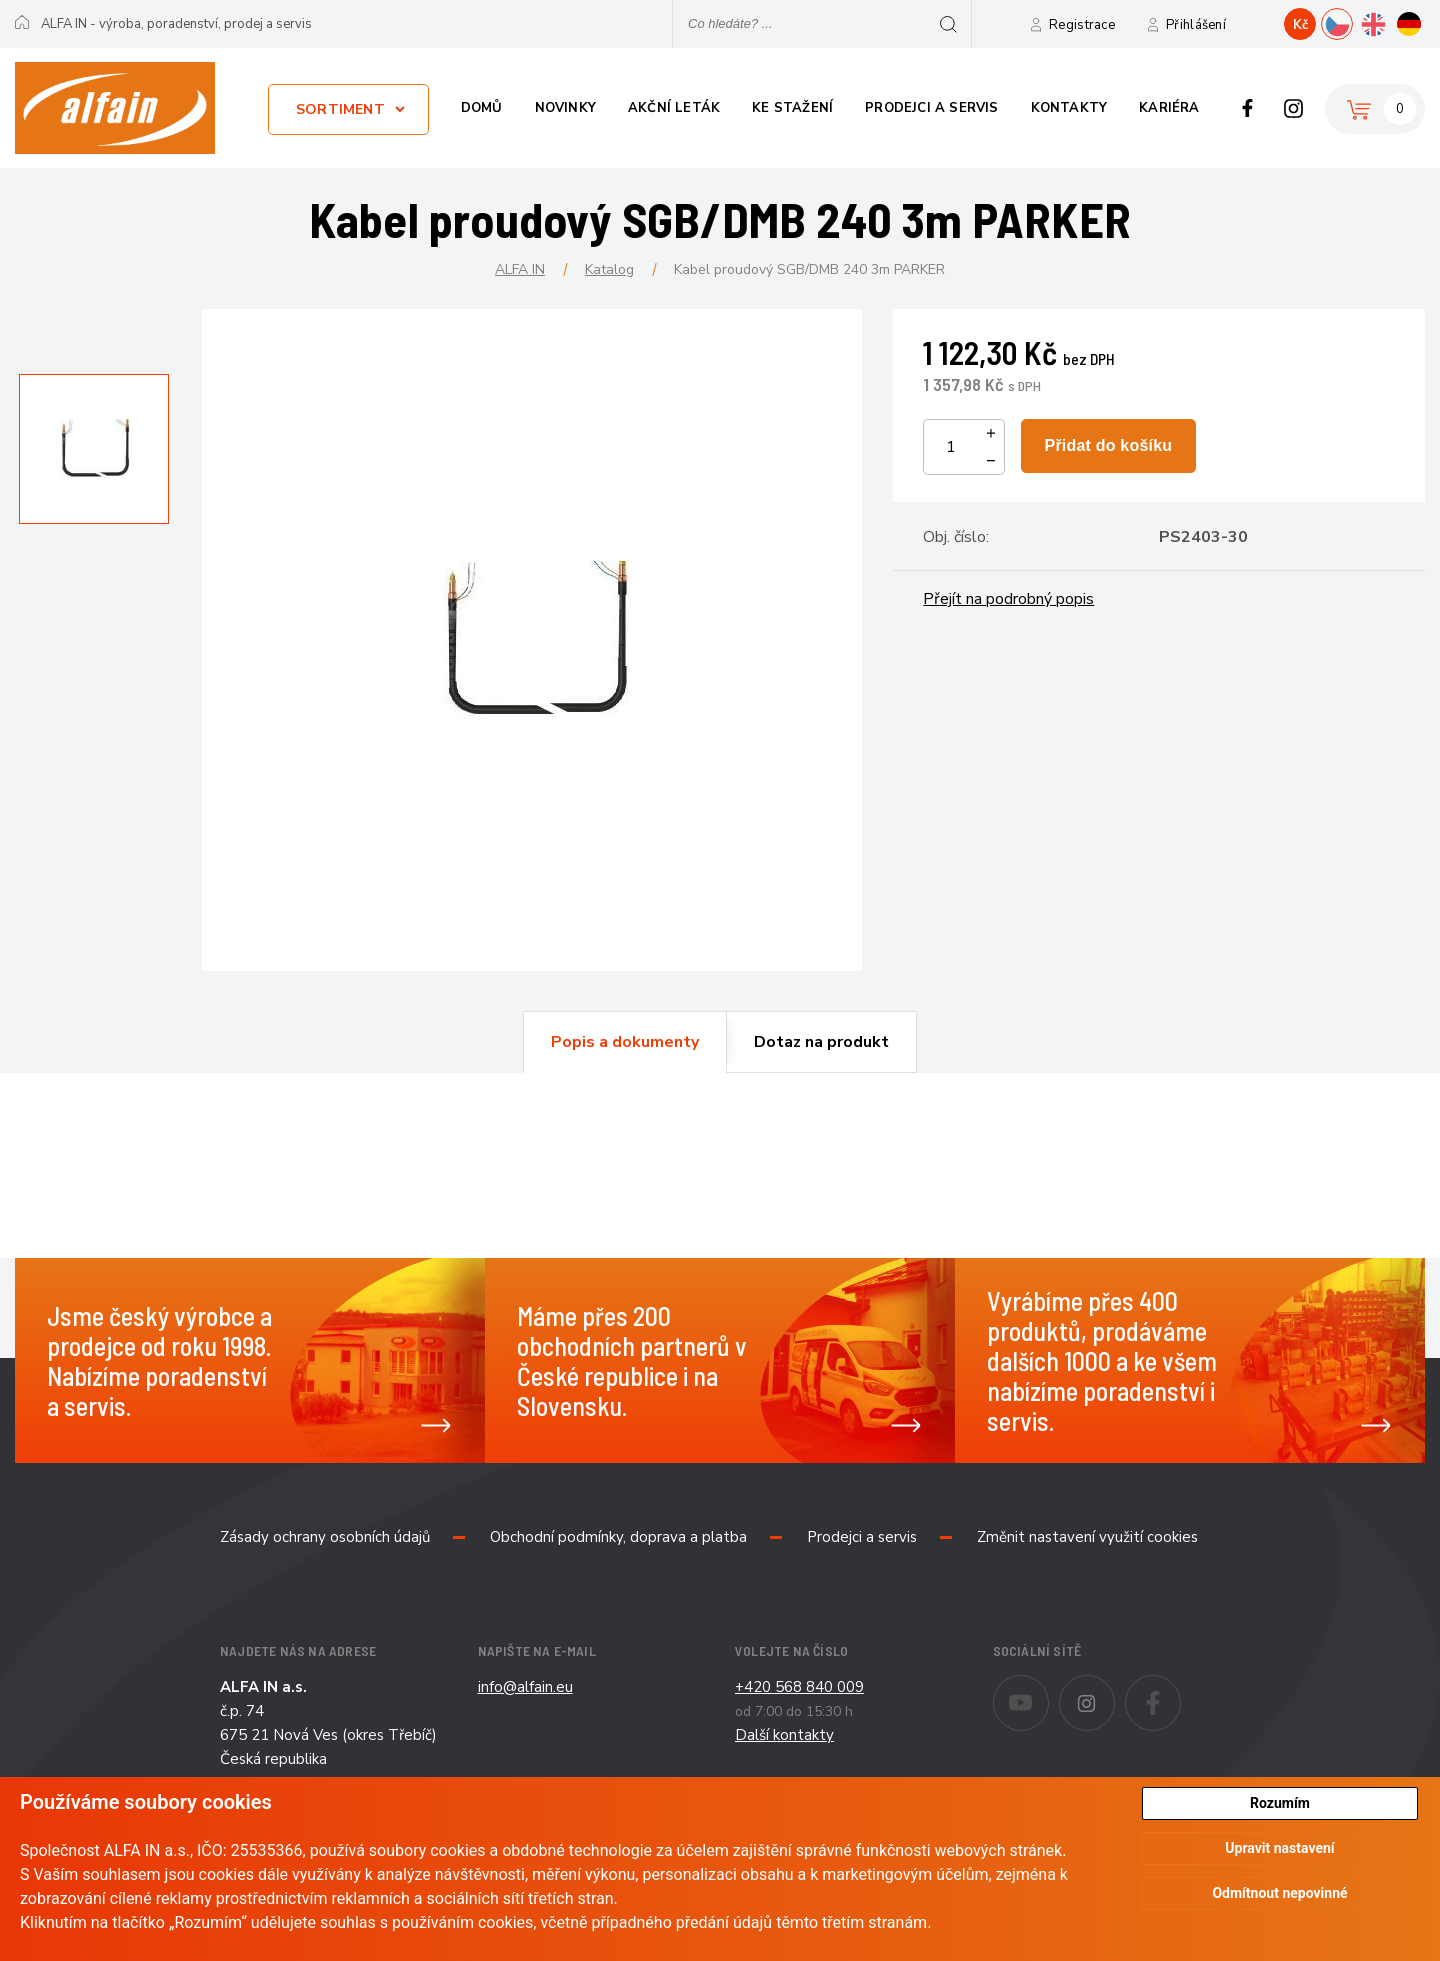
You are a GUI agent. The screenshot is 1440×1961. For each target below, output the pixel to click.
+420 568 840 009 (799, 1687)
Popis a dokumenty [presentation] (625, 1042)
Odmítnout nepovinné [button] (1279, 1894)
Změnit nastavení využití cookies (1087, 1537)
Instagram (1293, 108)
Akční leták (674, 108)
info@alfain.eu (525, 1687)
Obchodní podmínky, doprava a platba (618, 1537)
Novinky (565, 108)
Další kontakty (784, 1735)
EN (1388, 22)
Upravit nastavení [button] (1279, 1849)
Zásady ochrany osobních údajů (325, 1537)
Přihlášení (1196, 25)
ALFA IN (520, 269)
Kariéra (1169, 108)
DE (1424, 22)
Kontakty (1069, 108)
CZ (1352, 22)
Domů (482, 108)
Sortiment (340, 109)
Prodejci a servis (931, 108)
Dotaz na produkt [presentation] (821, 1042)
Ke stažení (792, 108)
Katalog (609, 269)
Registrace (1082, 25)
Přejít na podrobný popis (1008, 599)
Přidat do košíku (1109, 445)
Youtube (1048, 1689)
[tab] (624, 1042)
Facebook (1247, 108)
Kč (1300, 25)
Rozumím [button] (1280, 1803)
